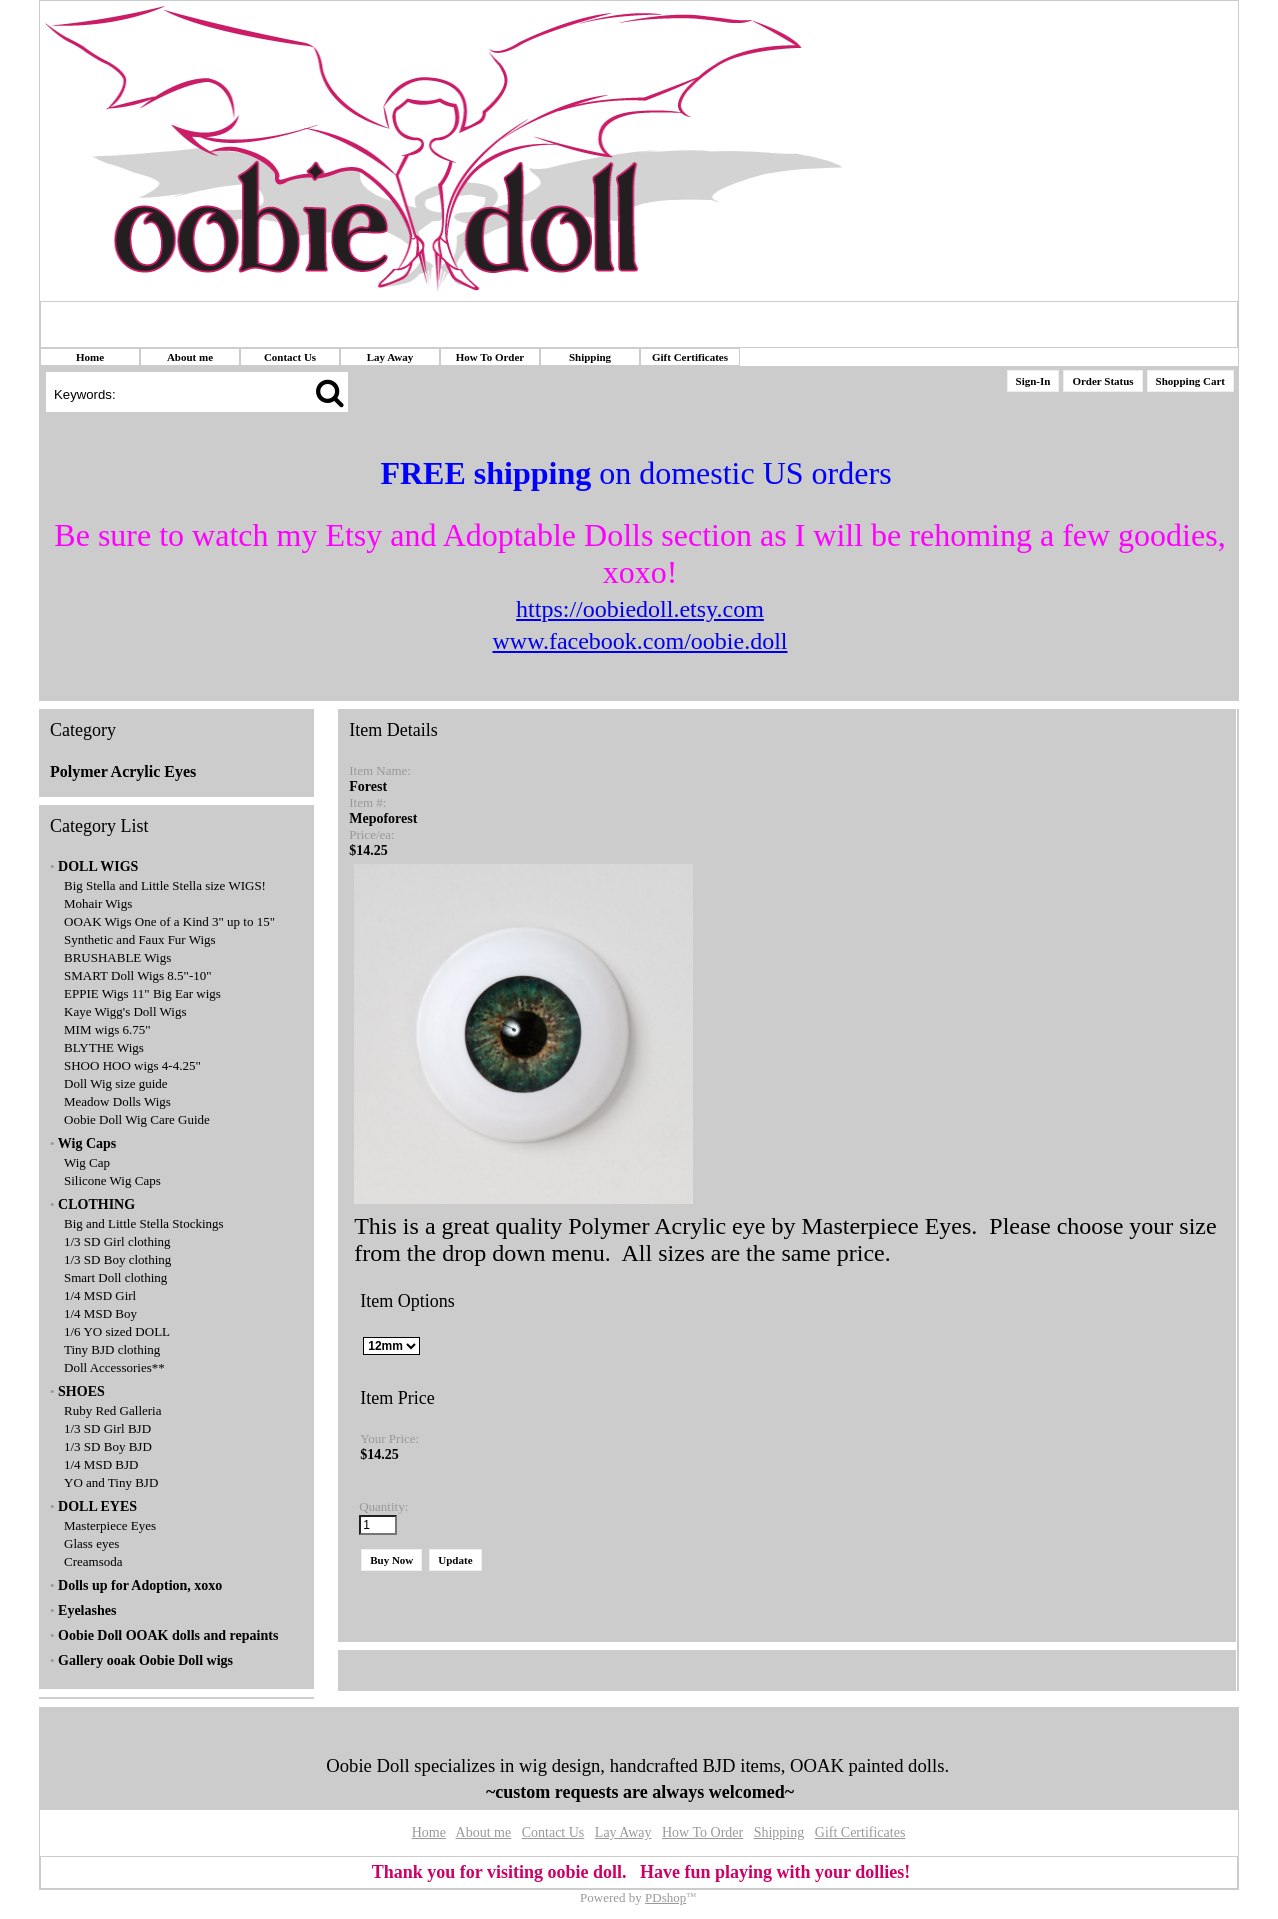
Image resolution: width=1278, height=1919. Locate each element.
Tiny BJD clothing (112, 1349)
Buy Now (391, 1560)
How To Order (490, 357)
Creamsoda (93, 1561)
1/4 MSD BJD (101, 1464)
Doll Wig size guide (116, 1083)
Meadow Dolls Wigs (117, 1101)
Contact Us (290, 357)
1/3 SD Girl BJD (107, 1428)
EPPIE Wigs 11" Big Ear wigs (142, 993)
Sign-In (1033, 381)
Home (90, 357)
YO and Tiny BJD (111, 1482)
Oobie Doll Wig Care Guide (137, 1119)
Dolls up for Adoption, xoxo (140, 1585)
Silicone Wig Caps (112, 1180)
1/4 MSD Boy (100, 1313)
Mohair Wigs (98, 903)
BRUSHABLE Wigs (117, 957)
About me (190, 357)
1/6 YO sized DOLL (117, 1331)
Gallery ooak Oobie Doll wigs (145, 1660)
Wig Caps (87, 1143)
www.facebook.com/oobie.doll (639, 641)
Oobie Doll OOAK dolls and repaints (168, 1635)
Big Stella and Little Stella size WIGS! (165, 885)
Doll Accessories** (114, 1367)
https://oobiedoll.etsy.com (640, 609)
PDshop (665, 1897)
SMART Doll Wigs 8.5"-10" (138, 975)
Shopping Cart (1190, 381)
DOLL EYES (97, 1506)
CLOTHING (96, 1204)
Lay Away (390, 357)
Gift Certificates (690, 357)
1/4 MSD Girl (100, 1295)
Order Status (1102, 381)
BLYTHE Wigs (104, 1047)
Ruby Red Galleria (112, 1410)
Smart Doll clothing (115, 1277)
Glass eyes (91, 1543)
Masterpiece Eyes (110, 1525)
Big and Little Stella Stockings (144, 1223)
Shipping (590, 357)
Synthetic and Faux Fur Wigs (140, 939)
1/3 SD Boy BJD (108, 1446)
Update (455, 1560)
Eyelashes (87, 1610)
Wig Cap (87, 1162)
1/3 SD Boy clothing (117, 1259)
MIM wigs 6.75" (107, 1029)
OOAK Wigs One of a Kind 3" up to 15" (169, 921)
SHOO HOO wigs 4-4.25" (132, 1065)
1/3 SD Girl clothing (117, 1241)
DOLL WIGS (98, 866)
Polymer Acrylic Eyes (123, 771)
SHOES (81, 1391)
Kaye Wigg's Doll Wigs (125, 1011)
